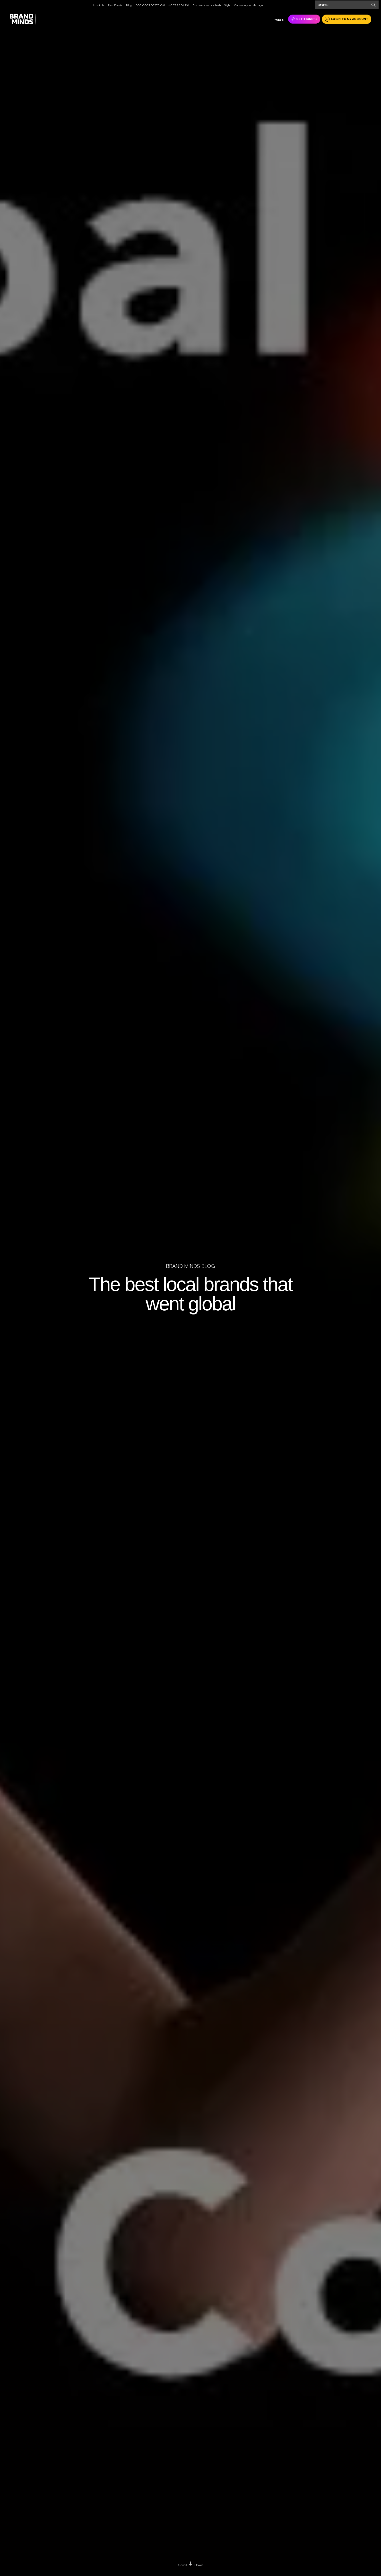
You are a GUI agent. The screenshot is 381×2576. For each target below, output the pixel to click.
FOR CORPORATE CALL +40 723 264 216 (162, 5)
